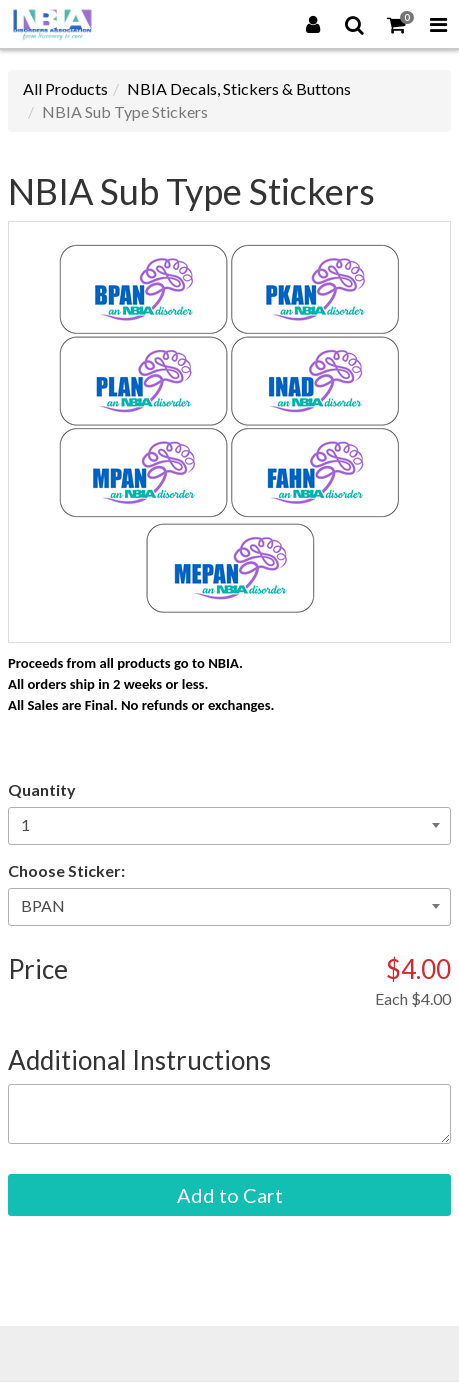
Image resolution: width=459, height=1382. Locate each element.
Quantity (42, 789)
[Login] (313, 24)
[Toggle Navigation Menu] (438, 24)
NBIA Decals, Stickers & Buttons (239, 88)
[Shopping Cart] (397, 24)
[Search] (355, 24)
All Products (65, 88)
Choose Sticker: (66, 870)
